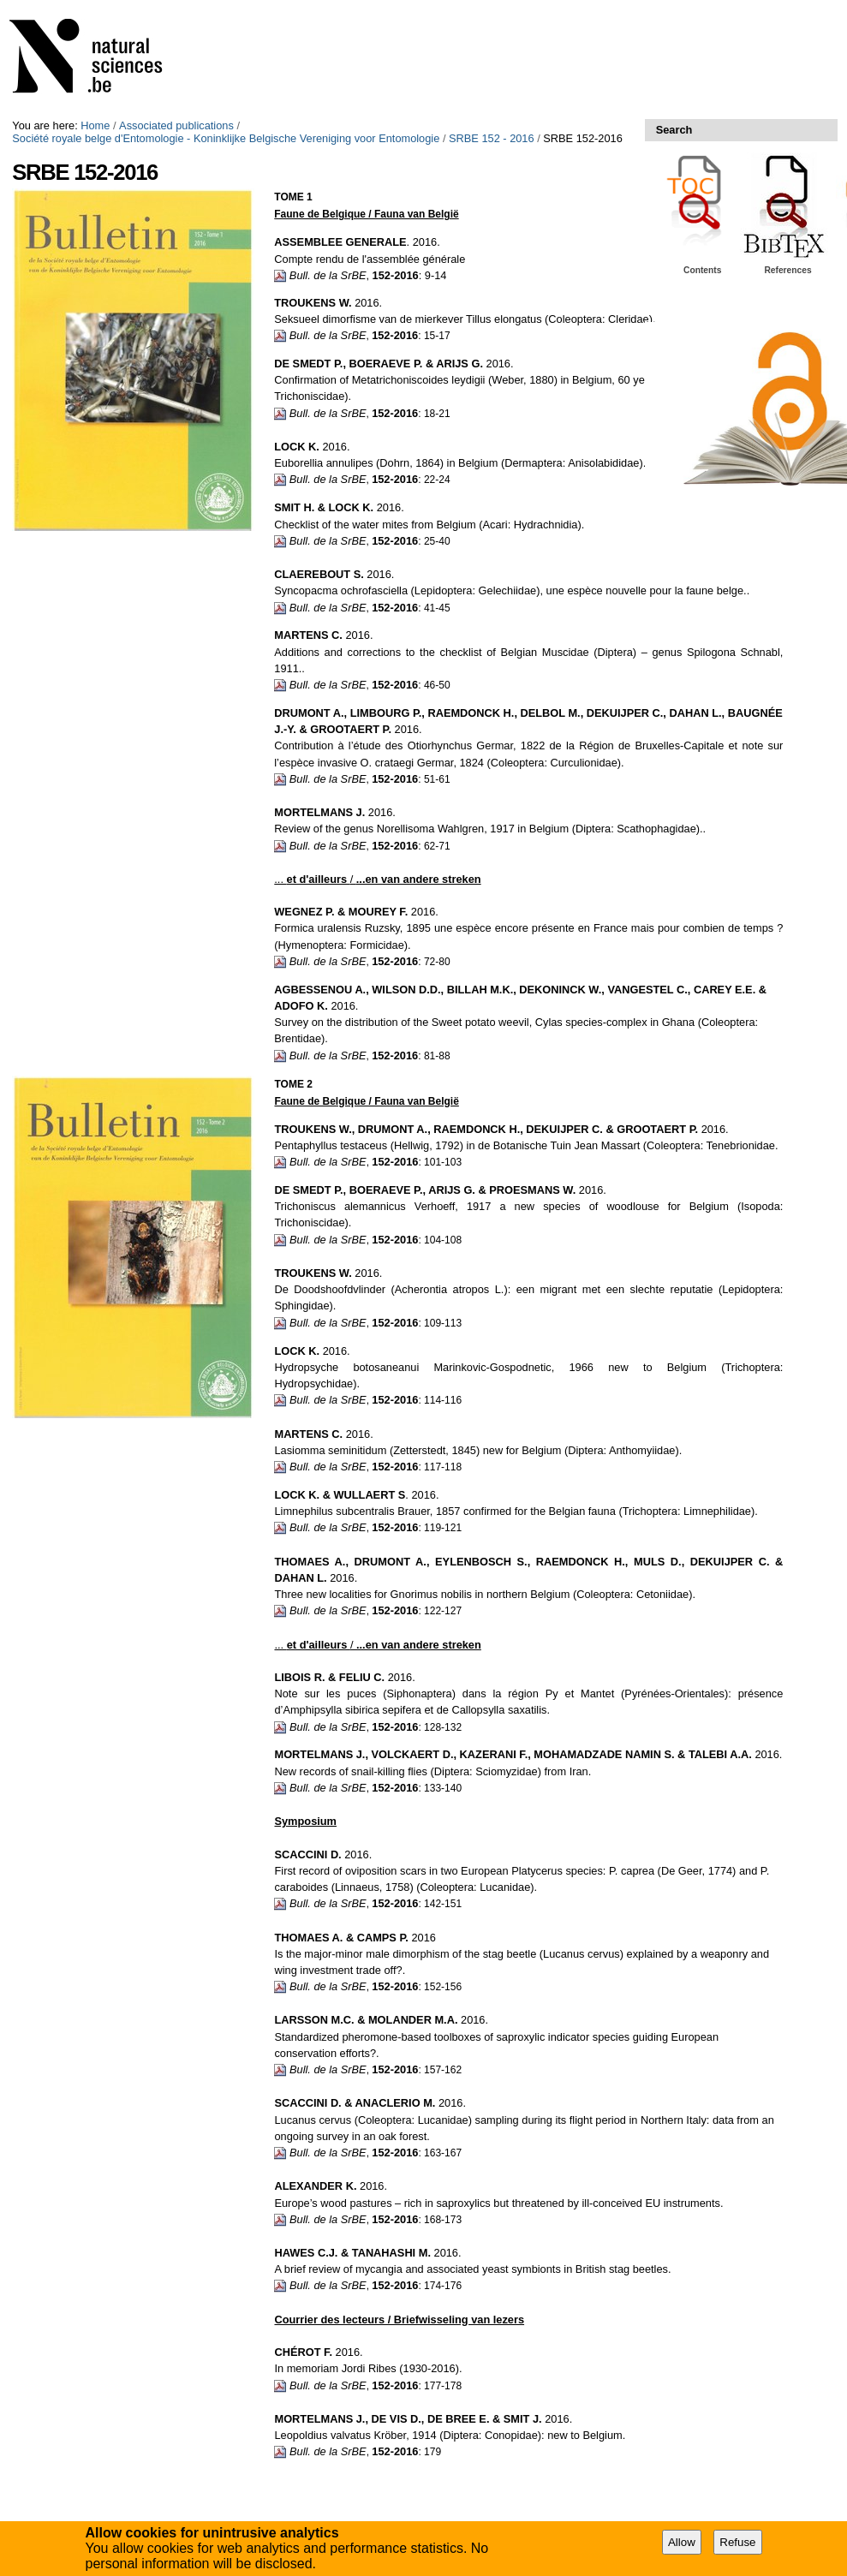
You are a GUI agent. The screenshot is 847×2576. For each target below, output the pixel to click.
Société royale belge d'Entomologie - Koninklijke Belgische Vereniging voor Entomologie (225, 138)
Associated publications (176, 125)
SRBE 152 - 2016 (491, 138)
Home (95, 125)
